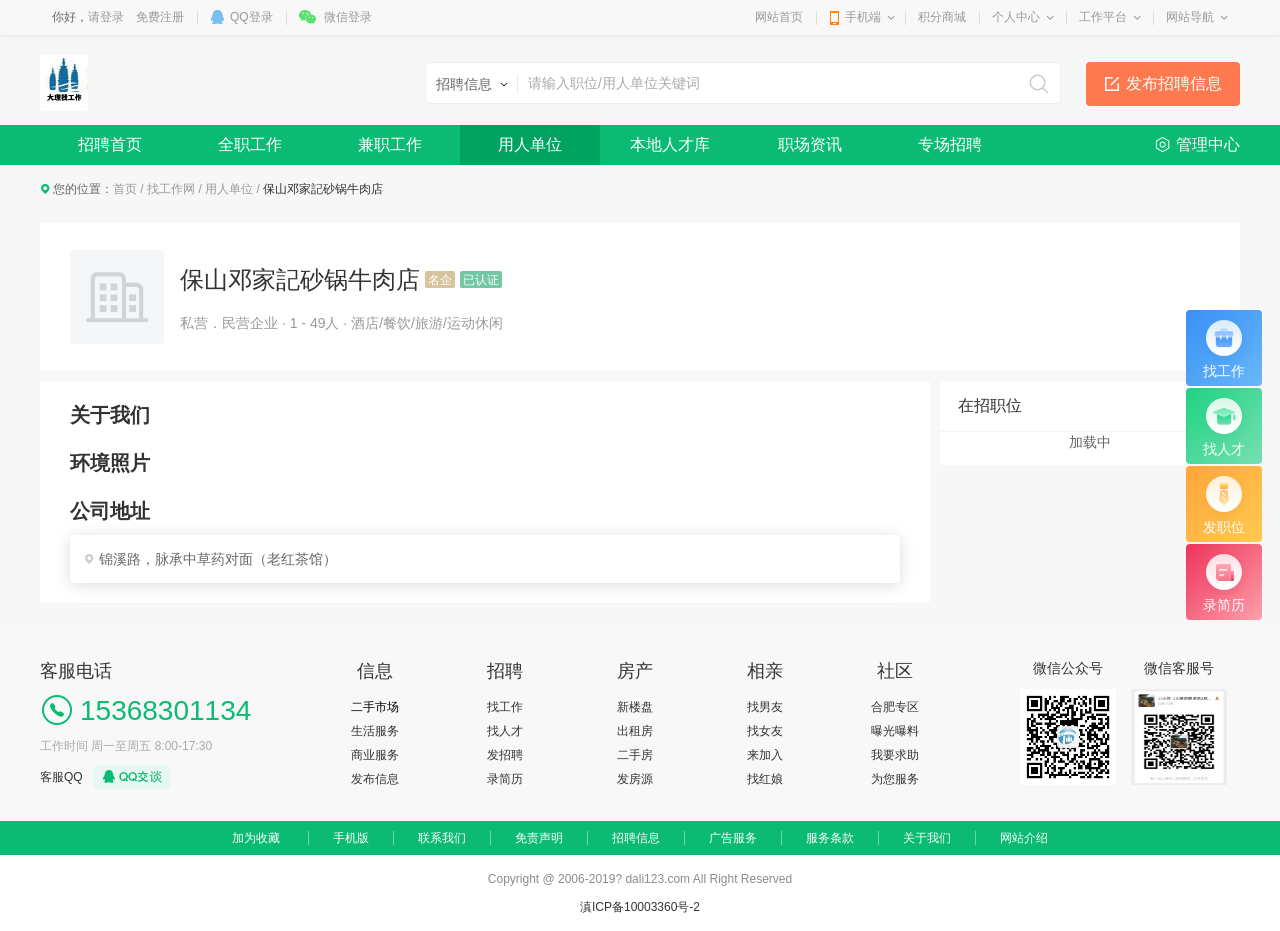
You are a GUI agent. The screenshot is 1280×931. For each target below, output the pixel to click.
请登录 (106, 17)
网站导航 (1190, 17)
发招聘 (505, 755)
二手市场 (375, 707)
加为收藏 (256, 838)
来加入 (765, 755)
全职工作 (250, 144)
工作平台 (1103, 17)
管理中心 (1208, 144)
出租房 (635, 731)
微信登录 (348, 17)
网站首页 (779, 17)
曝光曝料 (895, 731)
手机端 (863, 17)
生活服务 (375, 731)
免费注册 (160, 17)
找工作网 (171, 189)
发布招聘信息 (1174, 83)
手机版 (351, 838)
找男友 (765, 707)
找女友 (765, 731)
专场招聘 (950, 144)
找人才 (505, 731)
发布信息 (375, 779)
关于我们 (927, 838)
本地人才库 (670, 144)
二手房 (635, 755)
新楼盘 (635, 707)
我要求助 (895, 755)
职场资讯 (810, 144)
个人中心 (1016, 17)
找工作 (505, 707)
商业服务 (375, 755)
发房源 (635, 779)
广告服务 (733, 838)
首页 (125, 189)
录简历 (505, 779)
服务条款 (830, 838)
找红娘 (765, 779)
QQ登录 (251, 17)
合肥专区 (895, 707)
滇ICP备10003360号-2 (640, 907)
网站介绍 (1024, 838)
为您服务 (895, 779)
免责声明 (539, 838)
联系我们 (442, 838)
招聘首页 (110, 144)
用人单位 (530, 144)
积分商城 (942, 17)
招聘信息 (636, 838)
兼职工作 (390, 144)
